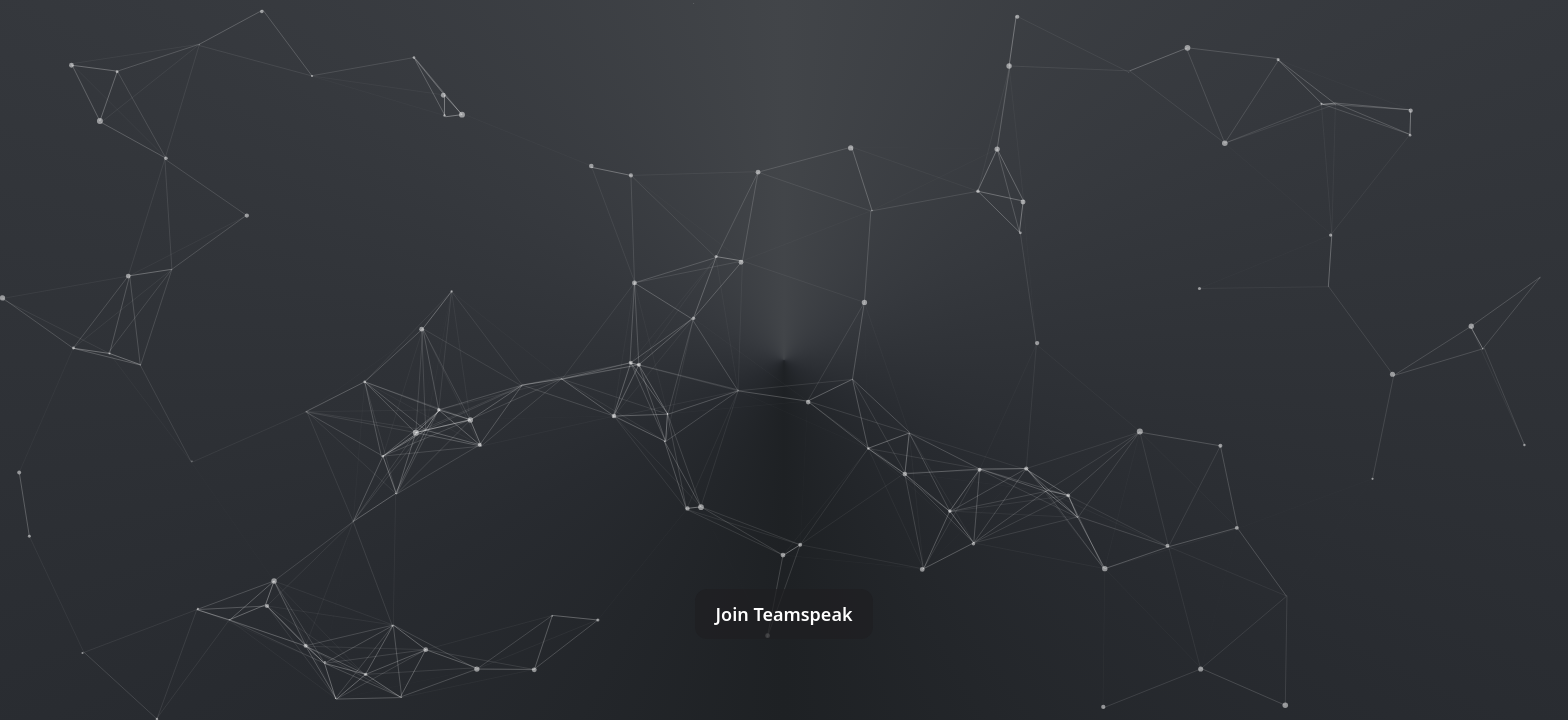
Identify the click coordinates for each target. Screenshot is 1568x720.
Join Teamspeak (783, 614)
